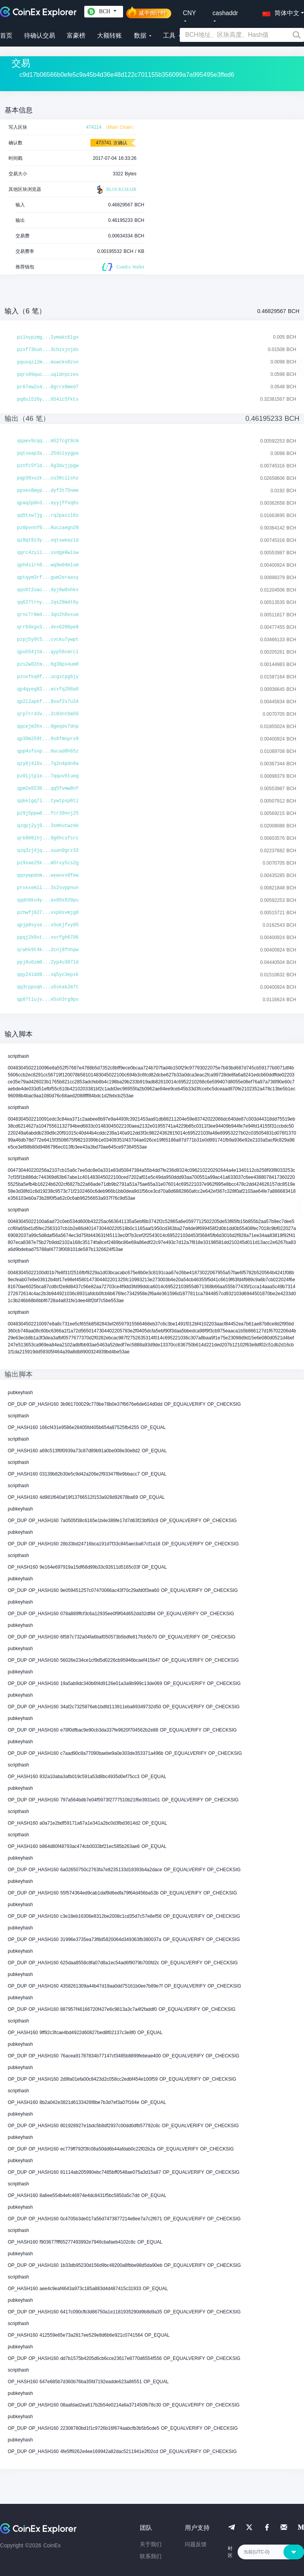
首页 (6, 35)
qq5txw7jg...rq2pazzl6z (47, 515)
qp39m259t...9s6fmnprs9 (47, 739)
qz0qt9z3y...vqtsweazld (47, 540)
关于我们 (151, 2544)
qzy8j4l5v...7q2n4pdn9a (47, 763)
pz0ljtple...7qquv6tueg (47, 776)
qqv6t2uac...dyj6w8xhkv (47, 590)
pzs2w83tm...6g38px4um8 (47, 664)
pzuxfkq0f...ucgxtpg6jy (47, 677)
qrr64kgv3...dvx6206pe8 (47, 627)
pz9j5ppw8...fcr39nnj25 (47, 813)
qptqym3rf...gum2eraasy (47, 577)
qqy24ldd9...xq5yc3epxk (47, 974)
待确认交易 (39, 35)
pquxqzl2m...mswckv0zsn (47, 362)
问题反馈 (196, 2544)
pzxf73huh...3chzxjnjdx (47, 350)
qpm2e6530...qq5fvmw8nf (47, 788)
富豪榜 (76, 35)
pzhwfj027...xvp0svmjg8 (47, 912)
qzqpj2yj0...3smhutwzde (47, 826)
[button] (279, 11)
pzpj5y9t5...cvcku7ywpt (47, 639)
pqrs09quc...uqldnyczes (47, 374)
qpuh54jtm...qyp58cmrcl (47, 652)
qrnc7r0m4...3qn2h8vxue (47, 615)
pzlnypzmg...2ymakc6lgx (47, 337)
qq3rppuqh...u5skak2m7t (47, 987)
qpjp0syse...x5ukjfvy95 (47, 925)
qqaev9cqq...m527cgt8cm (47, 441)
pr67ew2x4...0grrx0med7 (47, 387)
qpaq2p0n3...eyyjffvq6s (47, 503)
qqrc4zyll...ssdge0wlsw (47, 552)
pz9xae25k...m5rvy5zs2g (47, 863)
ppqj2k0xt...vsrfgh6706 (47, 937)
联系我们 (151, 2556)
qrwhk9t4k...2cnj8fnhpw (47, 950)
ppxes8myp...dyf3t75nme (47, 490)
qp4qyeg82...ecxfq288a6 (47, 689)
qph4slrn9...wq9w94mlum (47, 565)
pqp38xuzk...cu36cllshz (47, 478)
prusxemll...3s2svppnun (47, 888)
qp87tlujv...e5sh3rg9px (47, 999)
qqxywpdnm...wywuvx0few (47, 875)
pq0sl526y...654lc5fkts (47, 399)
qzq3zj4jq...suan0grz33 (47, 850)
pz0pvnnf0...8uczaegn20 (47, 528)
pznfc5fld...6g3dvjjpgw (47, 466)
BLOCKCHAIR (115, 189)
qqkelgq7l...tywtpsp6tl (47, 801)
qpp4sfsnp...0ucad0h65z (47, 751)
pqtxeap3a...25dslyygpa (47, 453)
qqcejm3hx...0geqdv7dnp (47, 726)
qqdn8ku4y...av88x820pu (47, 900)
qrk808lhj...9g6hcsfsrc (47, 838)
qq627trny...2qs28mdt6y (47, 602)
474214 (93, 127)
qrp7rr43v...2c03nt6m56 (47, 714)
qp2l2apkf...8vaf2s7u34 (47, 701)
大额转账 (109, 35)
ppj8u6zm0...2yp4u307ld (47, 962)
